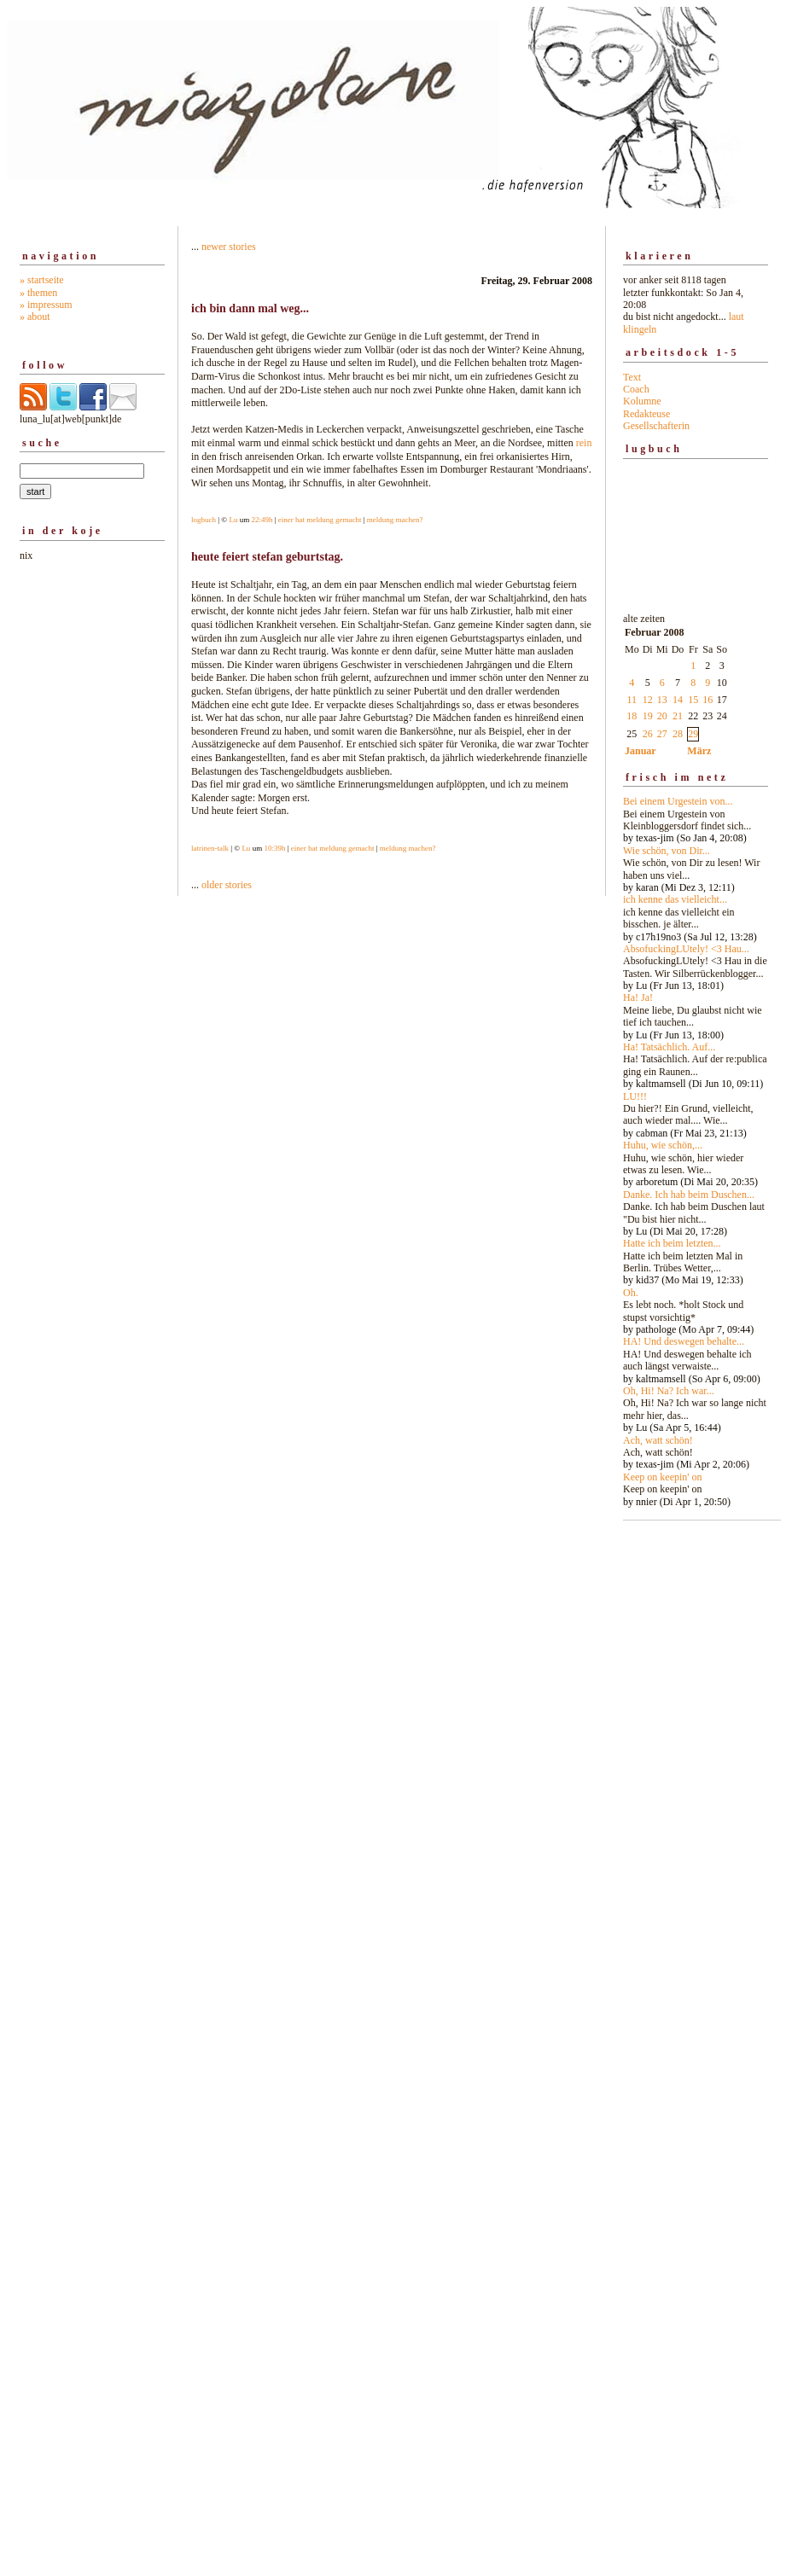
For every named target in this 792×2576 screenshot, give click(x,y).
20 (662, 716)
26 (648, 734)
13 (662, 700)
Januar (640, 751)
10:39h (274, 848)
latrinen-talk (210, 848)
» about (35, 317)
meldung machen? (395, 519)
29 (693, 734)
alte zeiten (695, 1055)
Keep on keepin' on (662, 1477)
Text (632, 377)
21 (678, 716)
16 (707, 700)
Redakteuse (646, 414)
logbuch (203, 519)
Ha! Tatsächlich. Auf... (669, 1047)
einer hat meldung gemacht (320, 519)
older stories (226, 885)
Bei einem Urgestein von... (677, 801)
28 (678, 734)
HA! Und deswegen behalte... (683, 1341)
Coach (636, 389)
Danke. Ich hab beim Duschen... (688, 1195)
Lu (233, 519)
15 (693, 700)
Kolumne (642, 401)
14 (678, 700)
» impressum (46, 305)
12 (648, 700)
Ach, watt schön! (658, 1440)
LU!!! (635, 1096)
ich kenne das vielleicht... (675, 899)
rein (584, 443)
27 (662, 734)
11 (632, 700)
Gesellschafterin (656, 426)
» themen (38, 293)
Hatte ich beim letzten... (672, 1243)
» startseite (42, 280)
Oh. (630, 1293)
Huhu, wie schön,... (662, 1145)
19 (648, 716)
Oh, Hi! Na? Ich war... (668, 1391)
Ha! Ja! (638, 997)
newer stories (228, 247)
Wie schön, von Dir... (666, 851)
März (699, 751)
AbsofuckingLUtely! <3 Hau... (686, 949)
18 (631, 716)
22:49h (261, 519)
